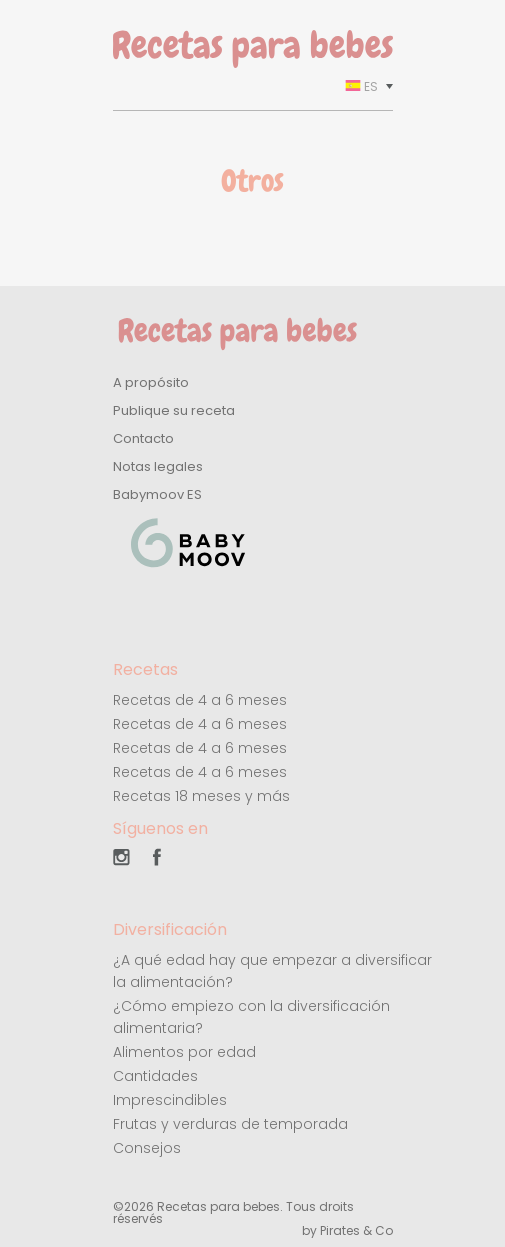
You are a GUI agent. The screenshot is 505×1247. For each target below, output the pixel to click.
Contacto (143, 438)
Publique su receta (174, 410)
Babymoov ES (157, 494)
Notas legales (158, 466)
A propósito (151, 382)
